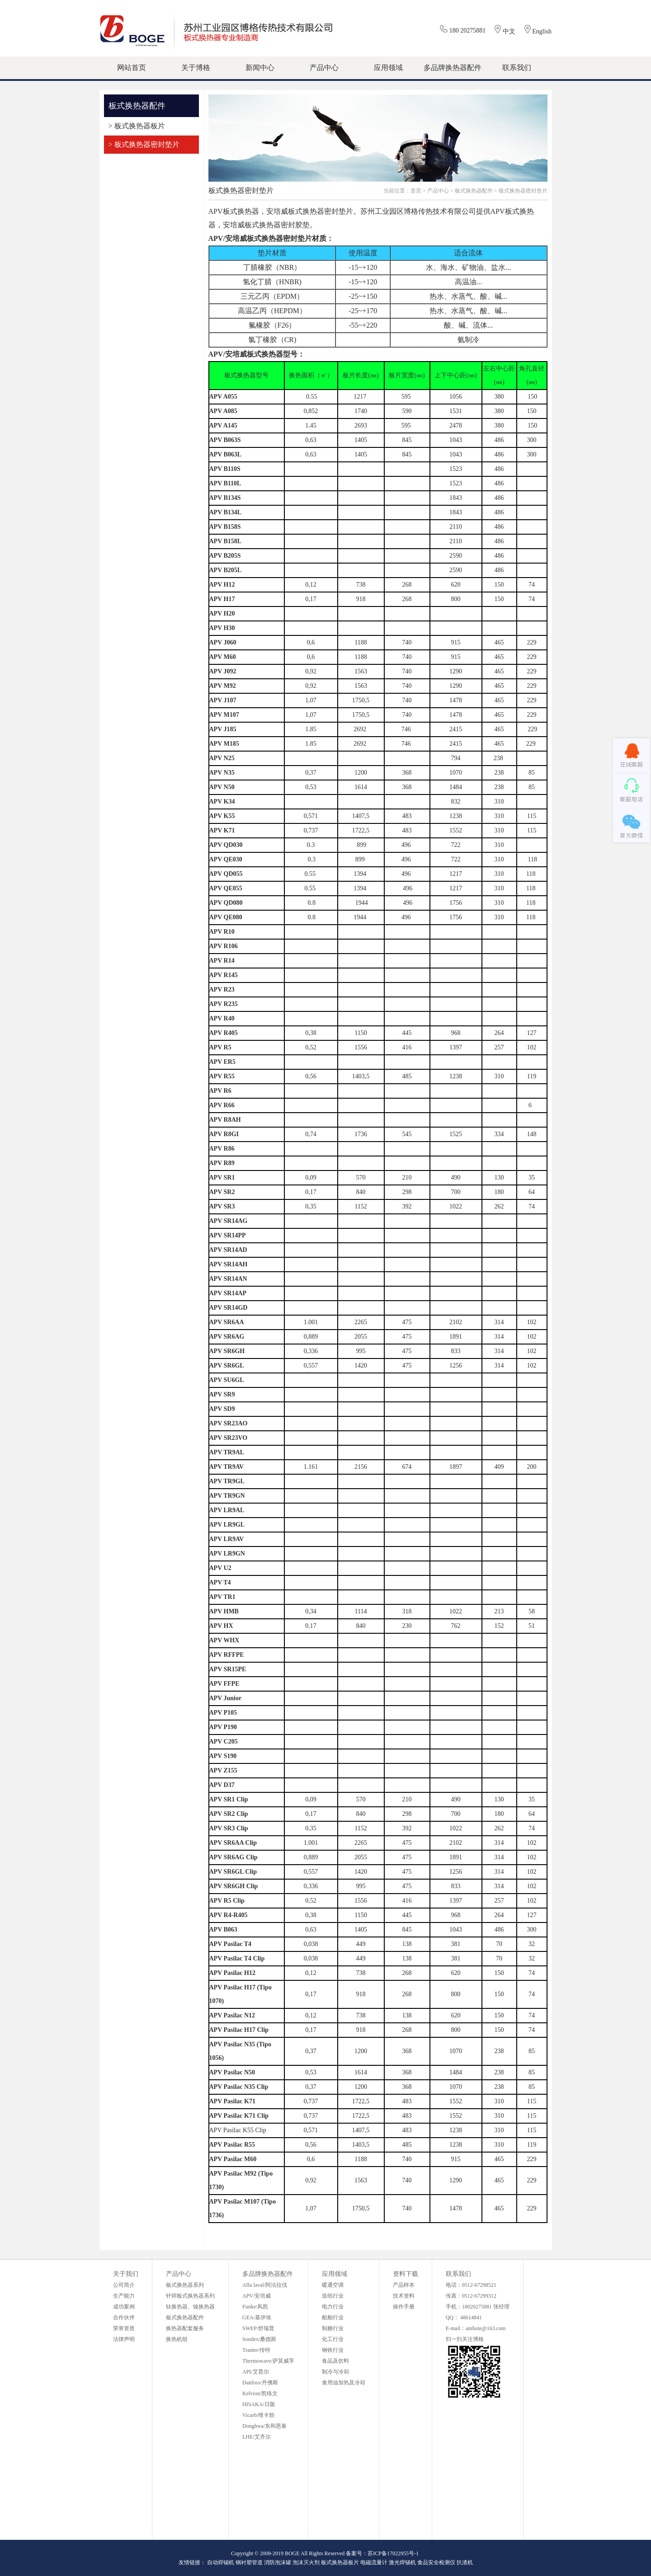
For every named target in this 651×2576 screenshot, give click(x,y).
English (542, 31)
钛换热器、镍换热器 (190, 2306)
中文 (509, 31)
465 (499, 642)
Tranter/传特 (256, 2350)
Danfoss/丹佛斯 (260, 2382)
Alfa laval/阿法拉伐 (264, 2285)
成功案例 (124, 2306)
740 (407, 642)
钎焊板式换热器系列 (190, 2296)
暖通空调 (333, 2285)
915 (456, 642)
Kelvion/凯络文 (260, 2393)
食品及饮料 (335, 2361)
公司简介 (124, 2285)
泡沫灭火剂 (306, 2562)
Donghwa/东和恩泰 (264, 2426)
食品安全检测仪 (436, 2562)
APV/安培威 (256, 2296)
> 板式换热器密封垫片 (143, 144)
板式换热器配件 (474, 191)
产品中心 (438, 191)
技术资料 (404, 2296)
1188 (360, 642)
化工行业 (333, 2339)
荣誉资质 (124, 2328)
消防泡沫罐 (277, 2562)
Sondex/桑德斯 (259, 2339)
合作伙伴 (124, 2317)
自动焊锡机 (220, 2562)
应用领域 (334, 2273)
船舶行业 (333, 2317)
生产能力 (124, 2296)
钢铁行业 (333, 2350)
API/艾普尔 (255, 2372)
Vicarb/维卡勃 (258, 2415)
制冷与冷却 (335, 2372)
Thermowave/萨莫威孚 (268, 2361)
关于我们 (125, 2273)
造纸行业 (333, 2296)
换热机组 (177, 2339)
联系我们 (458, 2273)
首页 (415, 191)
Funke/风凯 (255, 2306)
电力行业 (333, 2306)
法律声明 (124, 2339)
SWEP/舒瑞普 (258, 2328)
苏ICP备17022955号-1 (393, 2553)
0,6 (311, 642)
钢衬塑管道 (249, 2562)
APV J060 (222, 642)
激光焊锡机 (402, 2562)
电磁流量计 (373, 2562)
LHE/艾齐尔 (256, 2437)
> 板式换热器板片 (136, 126)
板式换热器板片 (340, 2562)
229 (532, 642)
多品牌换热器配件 (267, 2273)
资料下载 (405, 2273)
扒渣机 (465, 2562)
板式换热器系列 (185, 2285)
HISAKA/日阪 (258, 2404)
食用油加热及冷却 (343, 2382)
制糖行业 (333, 2328)
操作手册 (404, 2306)
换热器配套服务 (185, 2328)
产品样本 (404, 2285)
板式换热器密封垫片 (523, 191)
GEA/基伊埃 (256, 2317)
